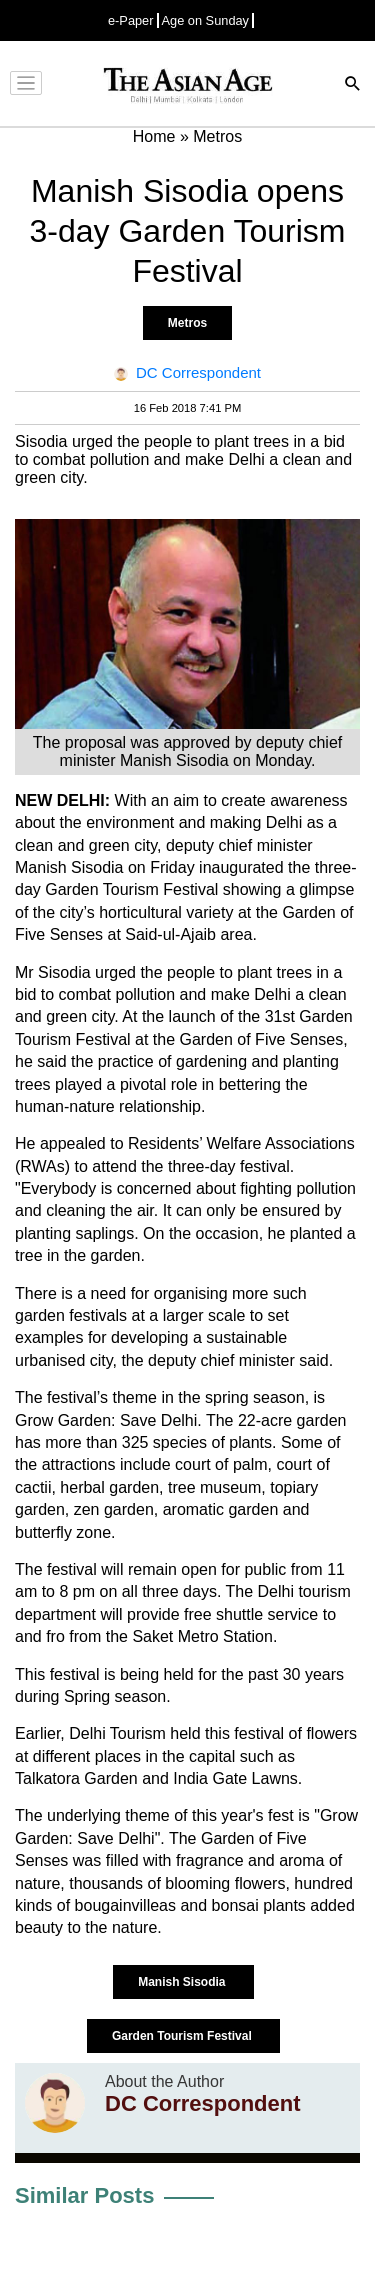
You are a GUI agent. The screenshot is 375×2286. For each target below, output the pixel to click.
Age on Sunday (206, 20)
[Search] (353, 85)
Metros (187, 323)
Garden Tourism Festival (183, 2036)
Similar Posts (84, 2195)
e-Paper (131, 20)
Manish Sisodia (183, 1982)
